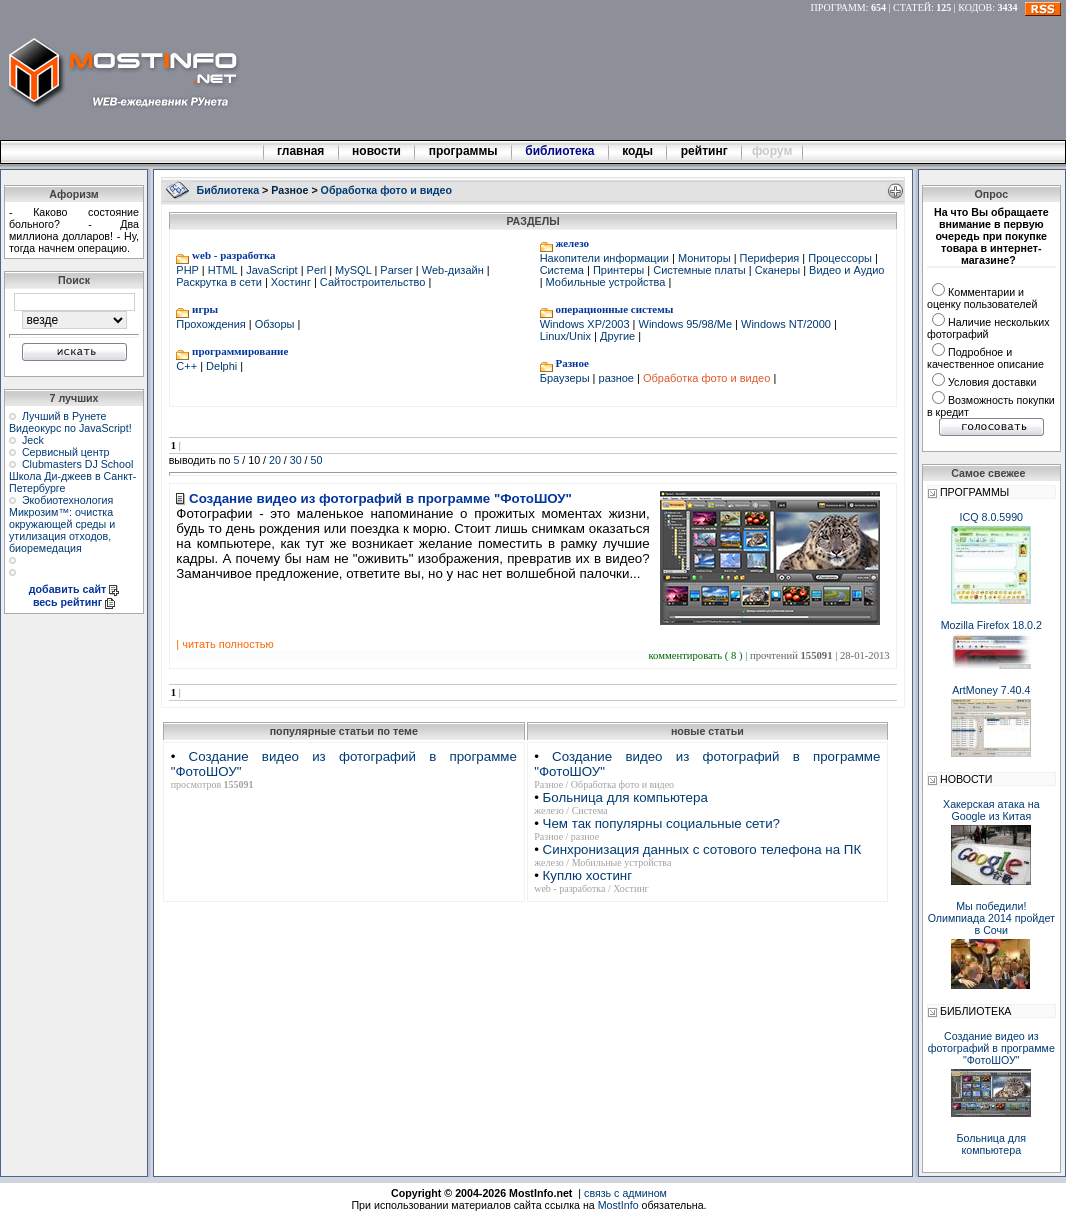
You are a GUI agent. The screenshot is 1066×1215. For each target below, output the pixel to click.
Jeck (33, 440)
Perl (317, 270)
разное (616, 378)
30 (296, 460)
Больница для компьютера (625, 797)
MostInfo (618, 1205)
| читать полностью (224, 644)
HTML (223, 270)
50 (317, 460)
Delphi (221, 366)
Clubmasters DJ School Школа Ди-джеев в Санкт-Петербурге (72, 476)
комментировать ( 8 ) (696, 655)
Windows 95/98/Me (685, 324)
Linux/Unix (567, 336)
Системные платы (699, 270)
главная (301, 151)
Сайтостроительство (373, 282)
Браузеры (566, 378)
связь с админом (625, 1193)
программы (463, 151)
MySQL (353, 270)
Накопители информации (606, 258)
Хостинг (291, 282)
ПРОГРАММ (838, 7)
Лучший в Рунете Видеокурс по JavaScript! (70, 422)
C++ (188, 366)
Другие (617, 336)
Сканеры (777, 270)
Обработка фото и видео (707, 378)
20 (275, 460)
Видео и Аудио (845, 270)
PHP (188, 270)
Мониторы (704, 258)
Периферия (770, 258)
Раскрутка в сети (220, 282)
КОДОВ (975, 7)
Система (563, 270)
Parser (396, 270)
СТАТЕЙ (912, 7)
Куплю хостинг (587, 875)
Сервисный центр (66, 452)
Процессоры (840, 258)
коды (638, 151)
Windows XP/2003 (586, 324)
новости (377, 151)
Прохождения (212, 324)
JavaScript (271, 270)
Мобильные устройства (606, 282)
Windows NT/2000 (786, 324)
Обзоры (275, 324)
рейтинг (706, 151)
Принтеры (618, 270)
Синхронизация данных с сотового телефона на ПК (702, 849)
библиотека (560, 151)
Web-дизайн (453, 270)
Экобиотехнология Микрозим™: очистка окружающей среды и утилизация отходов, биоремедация (62, 524)
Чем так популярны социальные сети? (661, 823)
